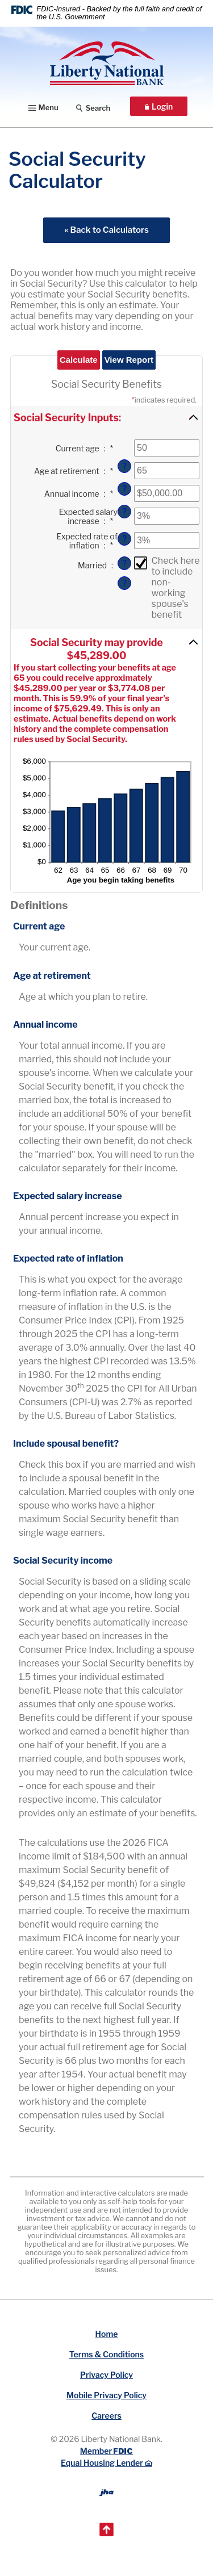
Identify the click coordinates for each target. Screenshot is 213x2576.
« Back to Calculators (106, 230)
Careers (106, 2415)
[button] (106, 417)
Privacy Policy (106, 2375)
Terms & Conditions (106, 2354)
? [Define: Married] (124, 583)
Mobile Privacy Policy (106, 2395)
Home (106, 2334)
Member (106, 2451)
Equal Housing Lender (106, 2463)
